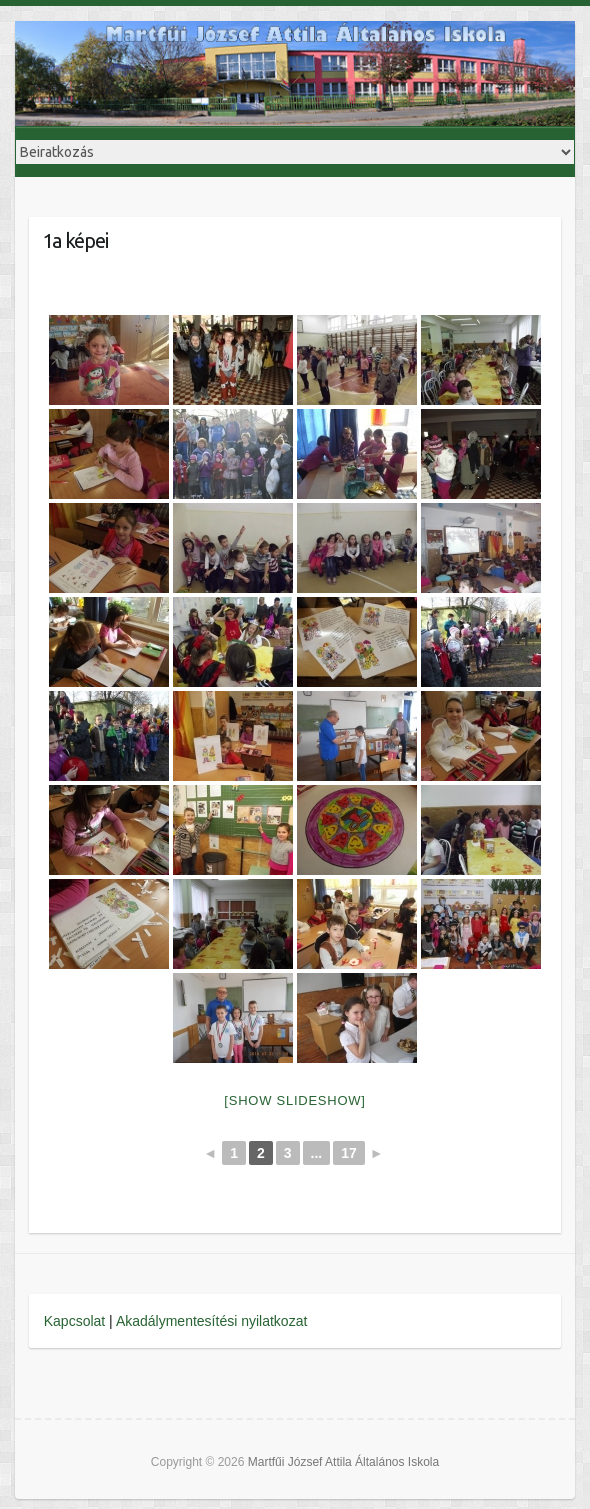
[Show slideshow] (294, 1100)
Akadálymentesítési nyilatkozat (211, 1321)
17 (349, 1153)
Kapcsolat (74, 1321)
